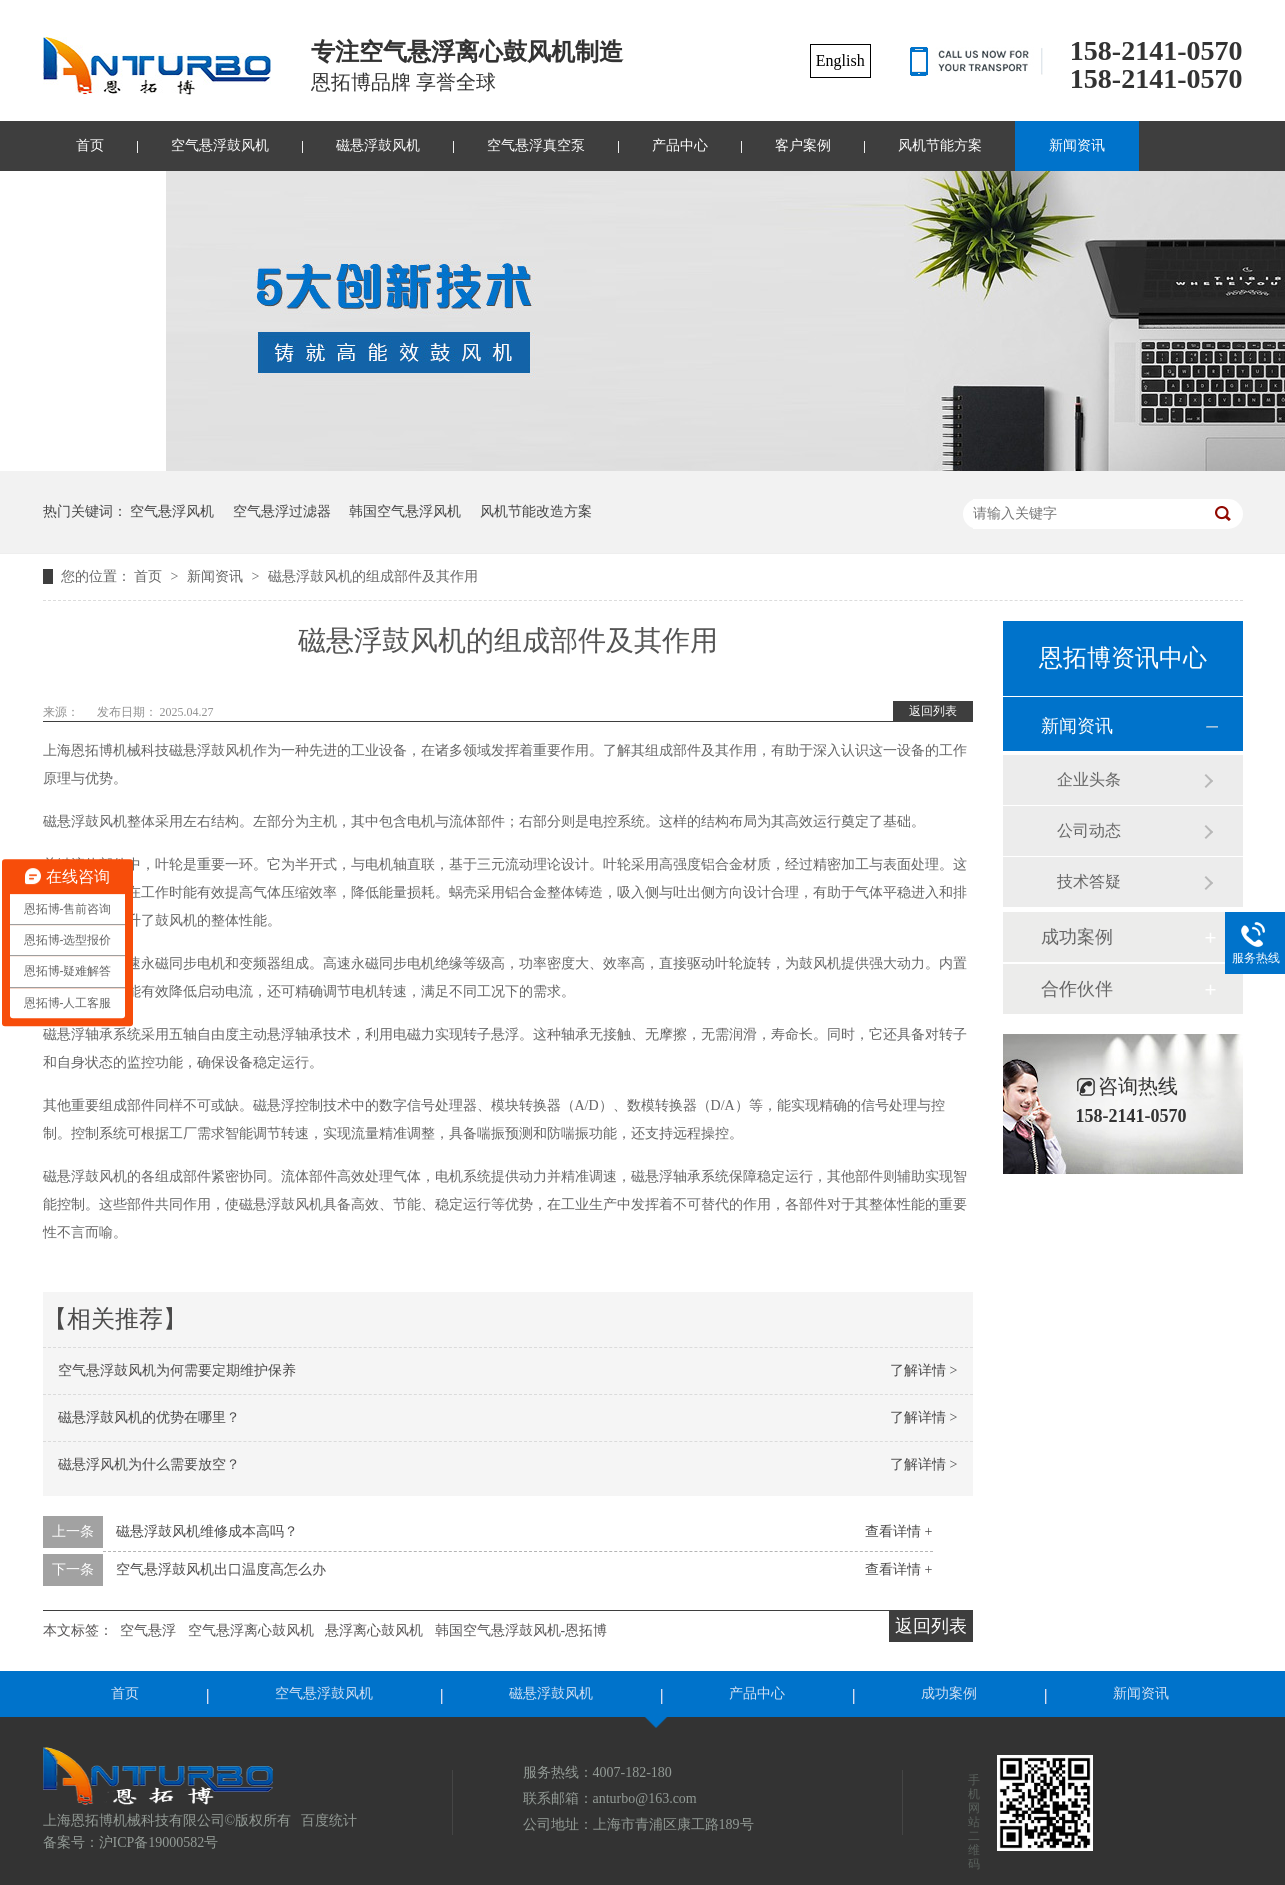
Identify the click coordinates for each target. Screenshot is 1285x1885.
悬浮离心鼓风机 (374, 1630)
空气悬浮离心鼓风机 (251, 1630)
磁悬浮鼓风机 (378, 145)
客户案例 (803, 145)
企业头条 (1089, 779)
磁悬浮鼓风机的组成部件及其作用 (373, 576)
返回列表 (933, 711)
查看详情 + (898, 1531)
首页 (90, 145)
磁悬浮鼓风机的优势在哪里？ (149, 1417)
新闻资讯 (1077, 145)
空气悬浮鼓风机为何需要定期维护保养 (177, 1370)
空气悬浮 (148, 1630)
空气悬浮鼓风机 (220, 145)
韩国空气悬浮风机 (405, 511)
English (840, 60)
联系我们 (104, 195)
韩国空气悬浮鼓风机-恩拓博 (521, 1630)
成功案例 (1077, 937)
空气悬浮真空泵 (536, 145)
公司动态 (1089, 830)
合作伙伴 (1077, 989)
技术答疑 (1089, 881)
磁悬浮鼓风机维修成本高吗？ (207, 1531)
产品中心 (680, 145)
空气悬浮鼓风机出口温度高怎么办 (221, 1569)
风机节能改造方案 (536, 511)
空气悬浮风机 (172, 511)
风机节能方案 (940, 145)
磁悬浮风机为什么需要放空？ (149, 1464)
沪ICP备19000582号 (159, 1842)
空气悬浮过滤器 (282, 511)
